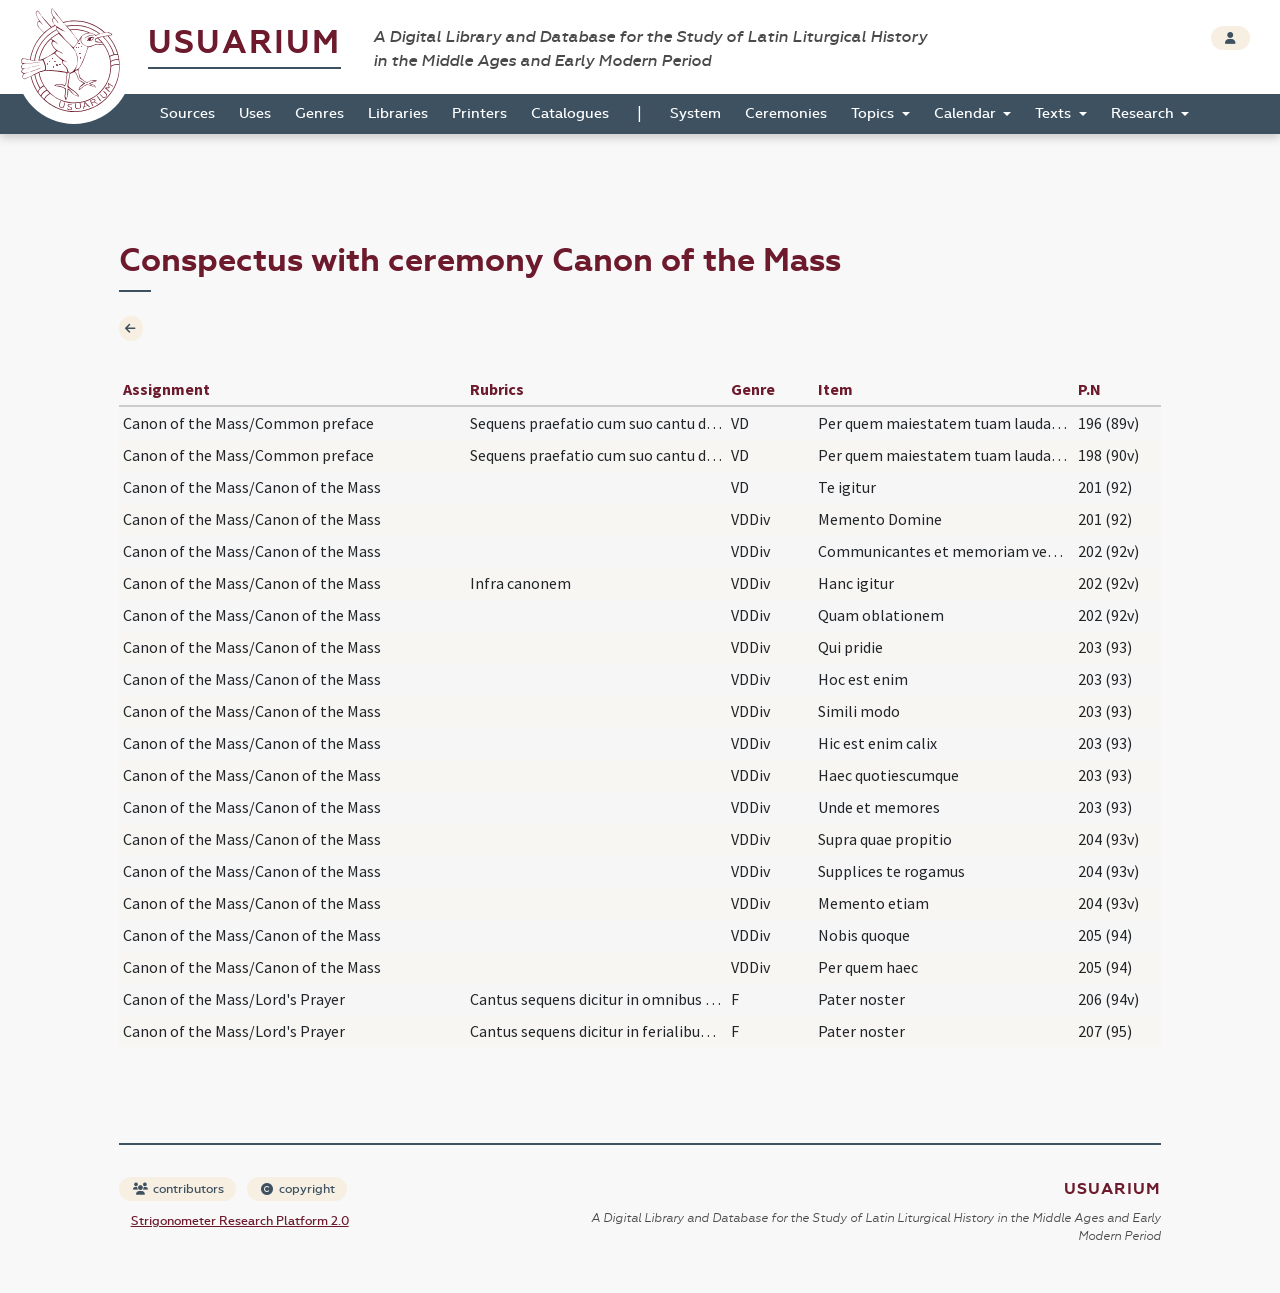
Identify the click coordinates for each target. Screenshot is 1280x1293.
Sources (187, 113)
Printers (479, 113)
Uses (255, 113)
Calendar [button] (967, 113)
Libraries (398, 113)
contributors (178, 1189)
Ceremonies (786, 113)
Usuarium (244, 42)
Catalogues (570, 113)
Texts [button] (1055, 113)
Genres (319, 113)
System (695, 113)
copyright (298, 1189)
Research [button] (1144, 113)
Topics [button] (874, 113)
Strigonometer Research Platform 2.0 (240, 1221)
